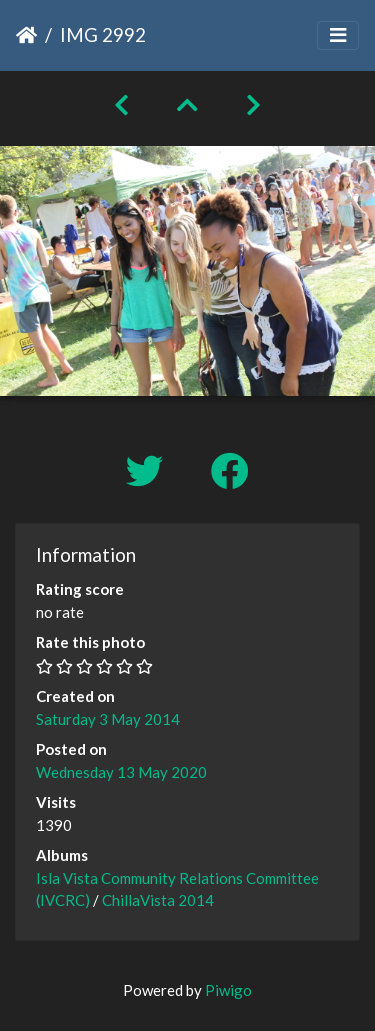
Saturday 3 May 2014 (108, 719)
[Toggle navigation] (338, 35)
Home (26, 35)
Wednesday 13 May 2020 (121, 772)
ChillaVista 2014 (158, 900)
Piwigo (228, 990)
